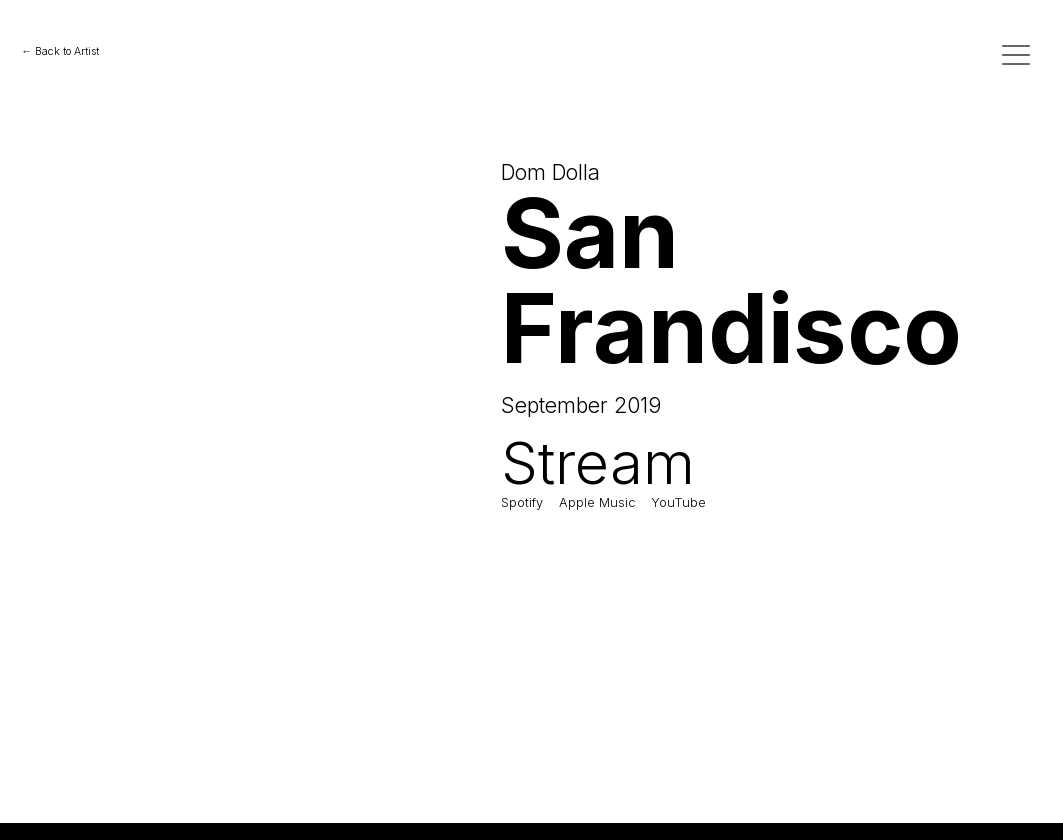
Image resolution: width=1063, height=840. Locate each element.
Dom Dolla (550, 172)
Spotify (522, 502)
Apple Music (597, 502)
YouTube (678, 502)
